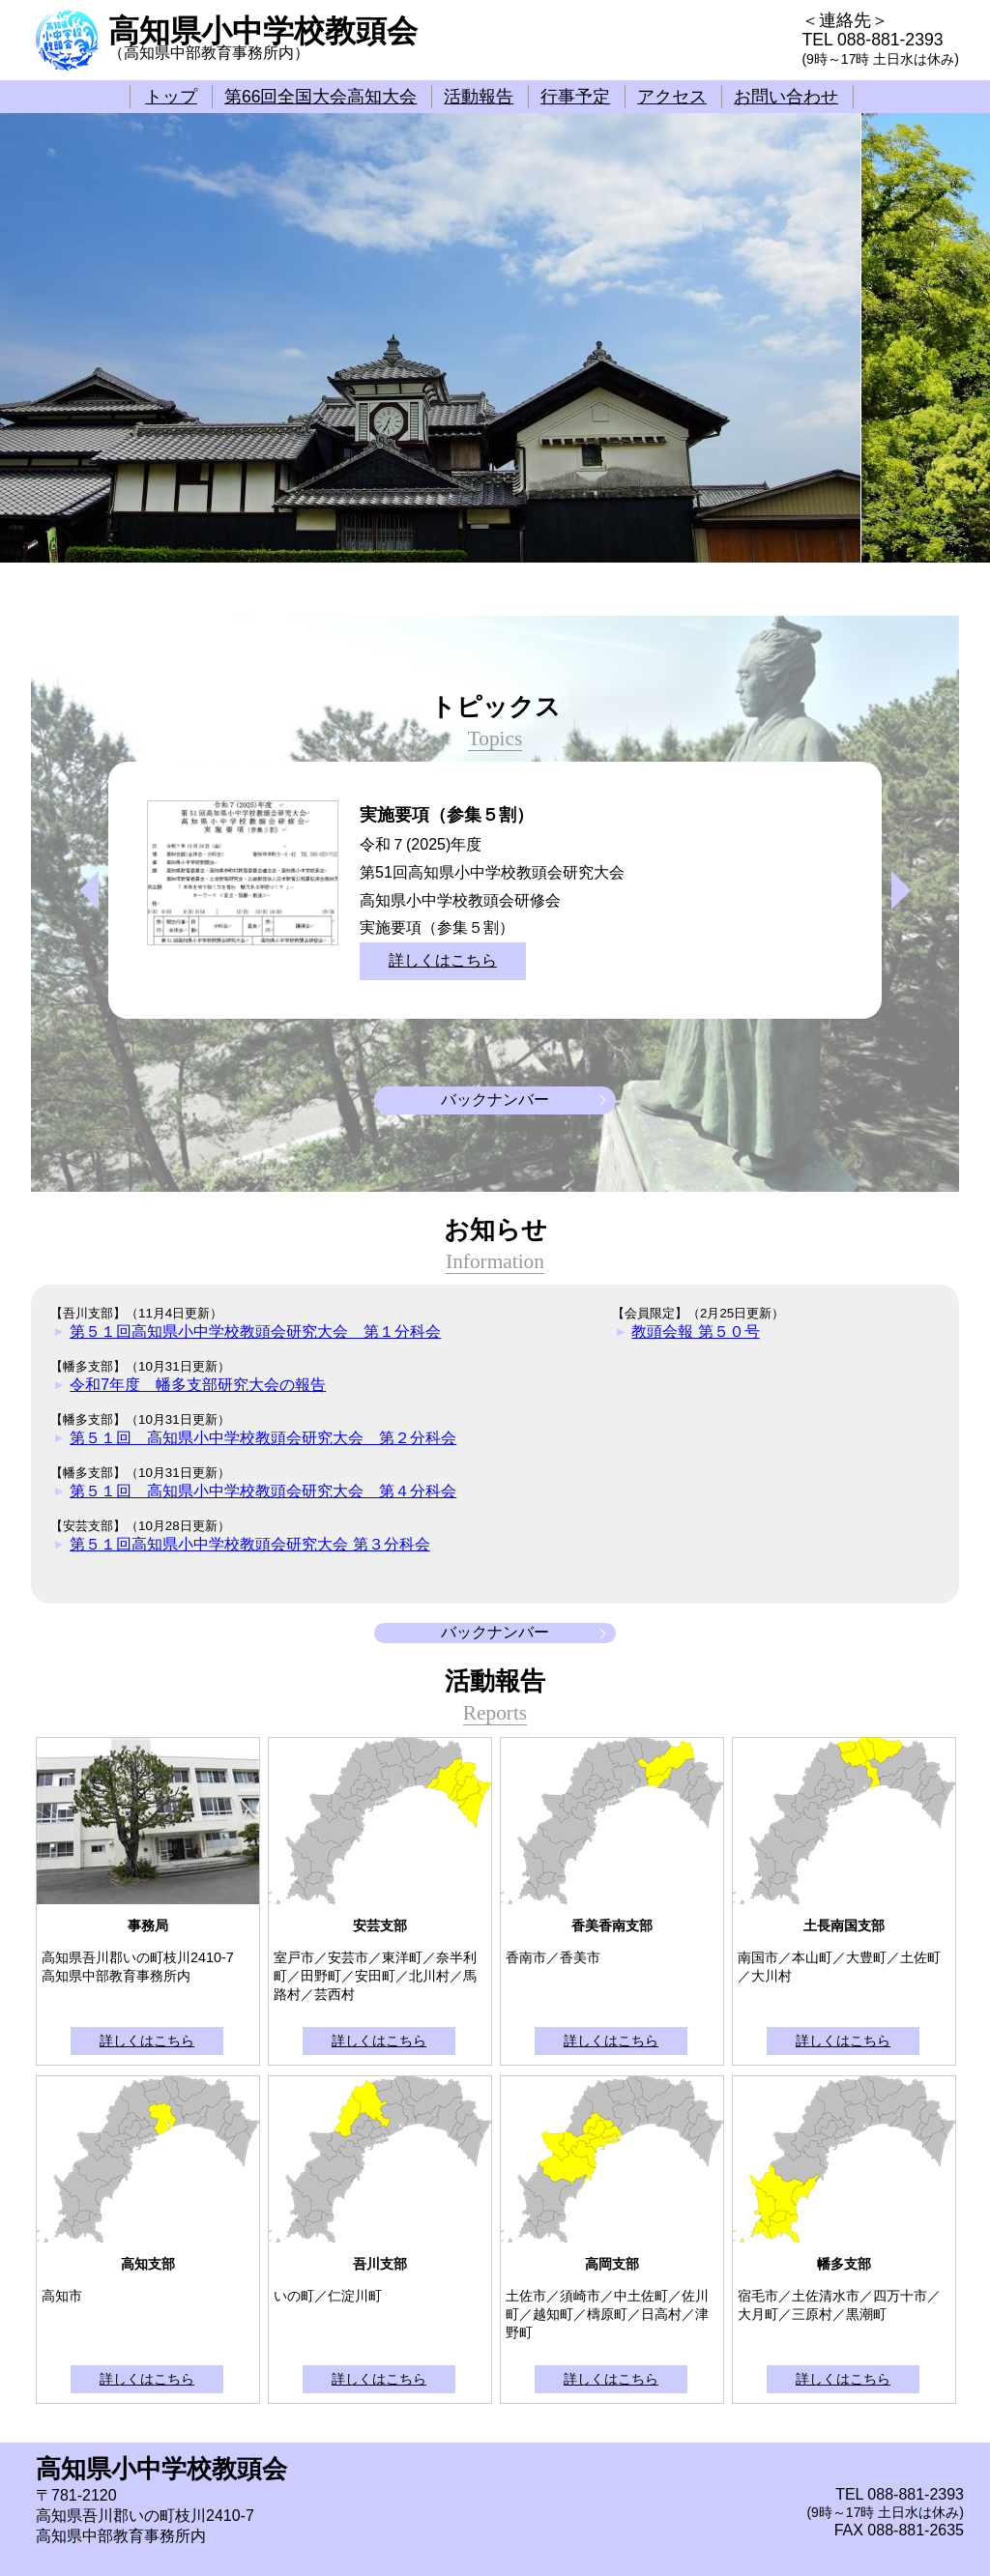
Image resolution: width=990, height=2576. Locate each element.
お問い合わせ (786, 96)
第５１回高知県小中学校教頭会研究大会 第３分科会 (249, 1544)
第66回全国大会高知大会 (321, 96)
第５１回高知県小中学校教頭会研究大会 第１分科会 (255, 1331)
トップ (171, 96)
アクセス (672, 96)
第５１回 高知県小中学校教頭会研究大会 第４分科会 (263, 1491)
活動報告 (478, 96)
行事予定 (575, 96)
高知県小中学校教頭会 (263, 31)
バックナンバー (495, 1099)
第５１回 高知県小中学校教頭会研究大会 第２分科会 (263, 1438)
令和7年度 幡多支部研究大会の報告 (198, 1384)
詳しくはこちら (443, 960)
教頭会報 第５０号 (695, 1331)
